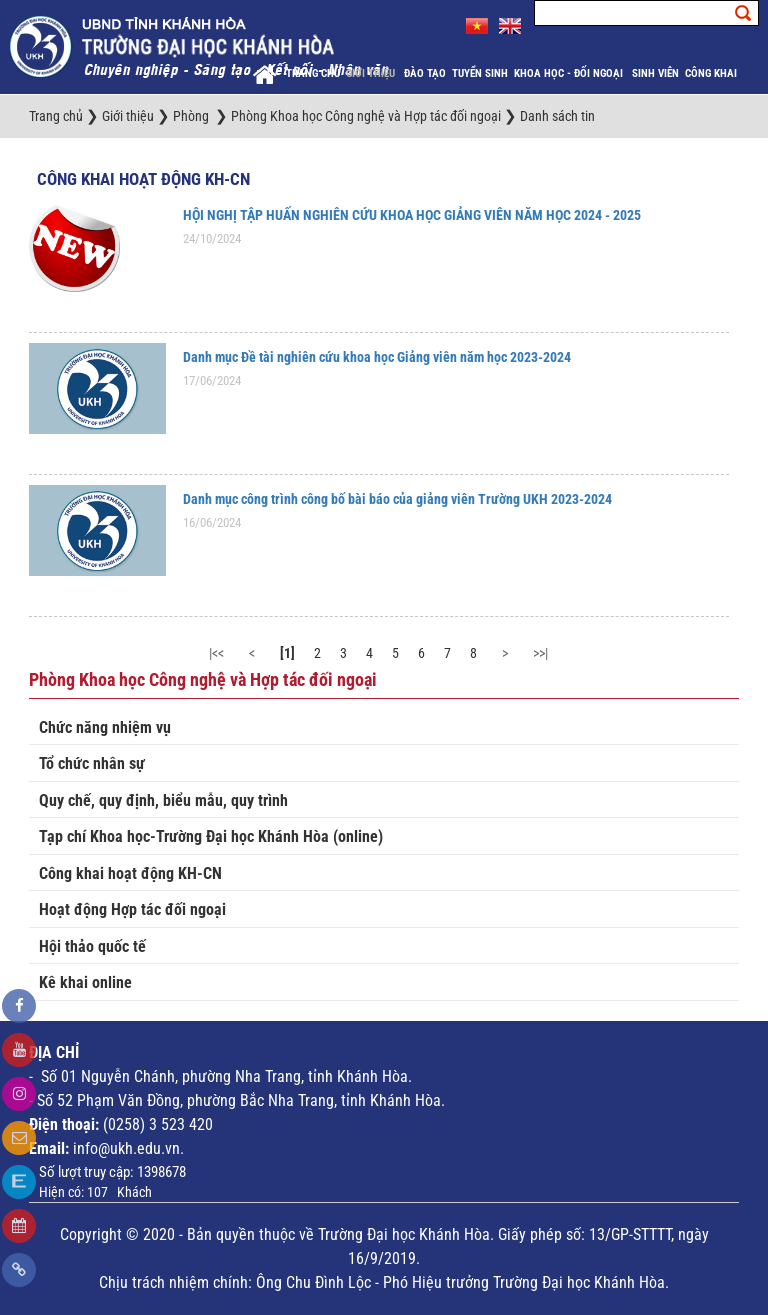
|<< (216, 653)
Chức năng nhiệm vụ (105, 727)
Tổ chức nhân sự (92, 763)
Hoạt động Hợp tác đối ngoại (132, 909)
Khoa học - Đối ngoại (570, 73)
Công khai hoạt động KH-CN (143, 179)
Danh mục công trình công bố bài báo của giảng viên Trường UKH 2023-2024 (397, 499)
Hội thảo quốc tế (92, 946)
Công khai (712, 73)
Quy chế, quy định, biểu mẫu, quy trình (163, 800)
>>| (540, 653)
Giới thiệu (372, 73)
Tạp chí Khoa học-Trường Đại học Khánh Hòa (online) (211, 836)
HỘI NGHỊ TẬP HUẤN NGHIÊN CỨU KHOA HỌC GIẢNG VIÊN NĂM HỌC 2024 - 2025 (412, 215)
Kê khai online (85, 982)
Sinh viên (655, 73)
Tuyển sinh (480, 73)
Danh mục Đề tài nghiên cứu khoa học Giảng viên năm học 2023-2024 (377, 357)
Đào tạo (425, 73)
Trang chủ (313, 73)
